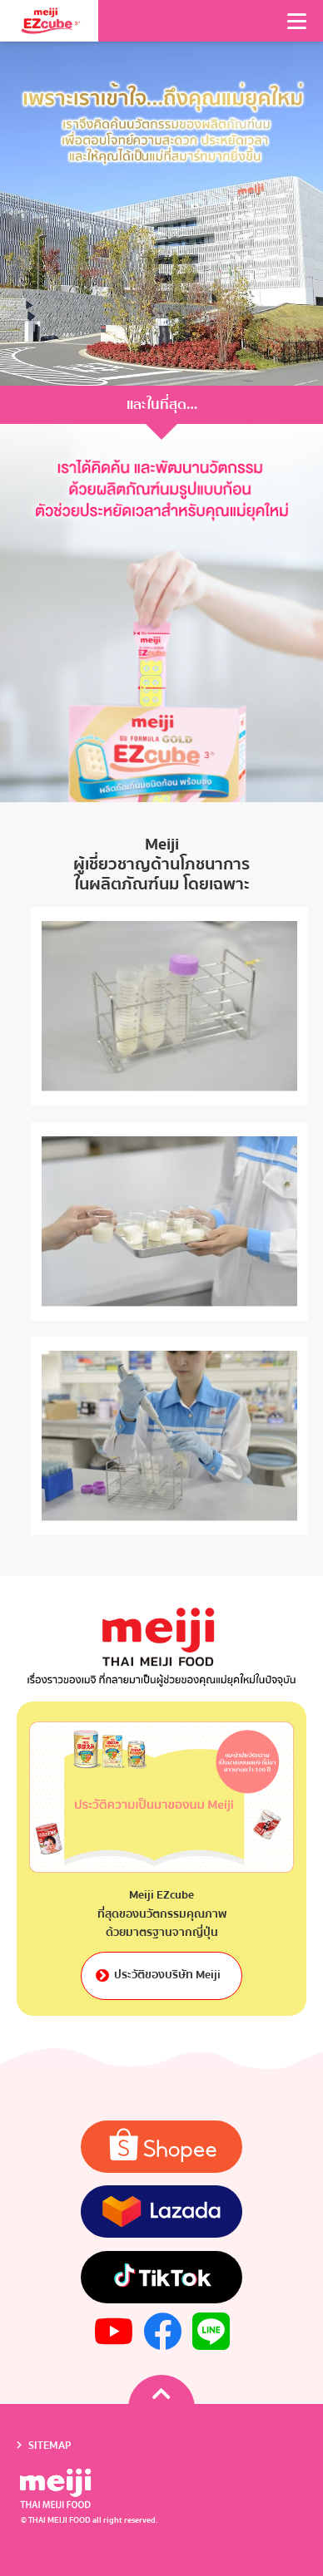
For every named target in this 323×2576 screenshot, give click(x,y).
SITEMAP (50, 2445)
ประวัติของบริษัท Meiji (161, 1975)
